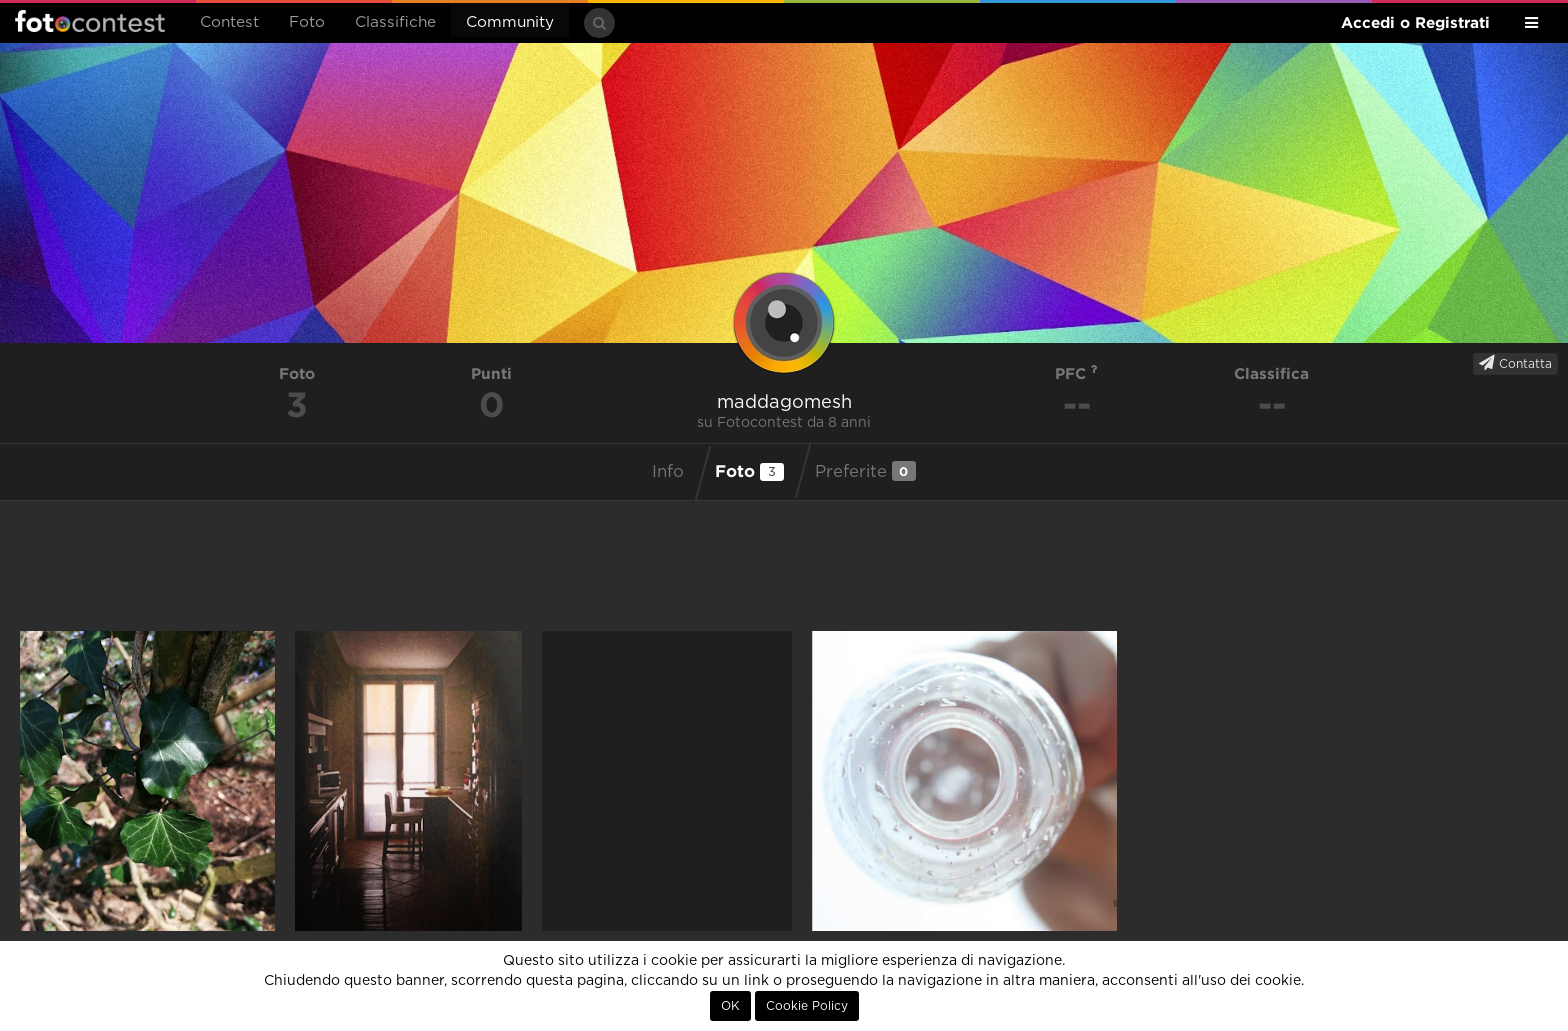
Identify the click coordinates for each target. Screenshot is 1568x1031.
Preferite (865, 471)
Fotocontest (90, 21)
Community (510, 22)
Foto (307, 22)
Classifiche (395, 22)
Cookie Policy (807, 1006)
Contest (229, 22)
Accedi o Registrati (1415, 22)
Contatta (1515, 363)
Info (668, 472)
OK (730, 1006)
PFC (1076, 373)
